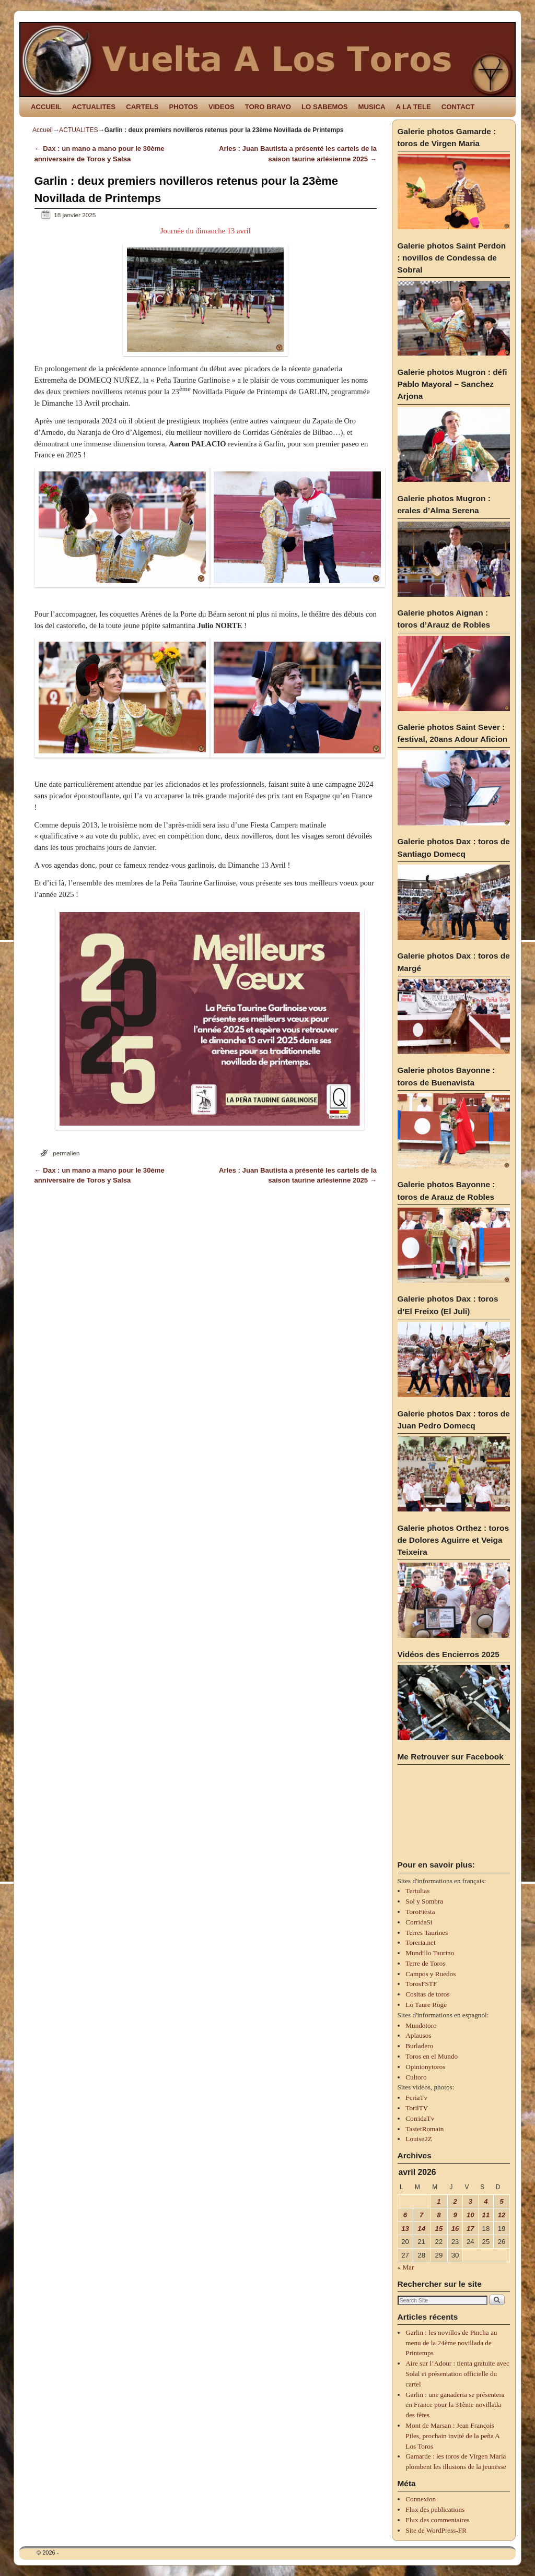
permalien (66, 1153)
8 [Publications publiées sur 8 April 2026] (438, 2215)
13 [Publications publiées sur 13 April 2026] (405, 2228)
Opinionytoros (425, 2067)
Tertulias (417, 1891)
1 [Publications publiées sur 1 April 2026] (438, 2201)
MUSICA (372, 107)
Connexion (420, 2499)
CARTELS (142, 107)
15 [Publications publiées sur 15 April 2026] (439, 2228)
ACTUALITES (94, 107)
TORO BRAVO (268, 107)
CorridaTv (419, 2118)
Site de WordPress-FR (436, 2530)
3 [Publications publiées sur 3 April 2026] (470, 2201)
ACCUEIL (46, 107)
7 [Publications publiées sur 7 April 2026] (421, 2215)
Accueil (42, 130)
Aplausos (418, 2035)
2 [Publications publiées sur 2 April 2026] (455, 2201)
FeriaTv (416, 2097)
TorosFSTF (421, 1984)
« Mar (406, 2267)
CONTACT (457, 107)
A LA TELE (413, 107)
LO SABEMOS (324, 107)
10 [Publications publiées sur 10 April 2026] (470, 2215)
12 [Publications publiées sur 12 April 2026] (502, 2215)
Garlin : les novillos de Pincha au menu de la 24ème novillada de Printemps (451, 2343)
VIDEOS (221, 107)
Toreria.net (420, 1942)
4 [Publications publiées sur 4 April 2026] (485, 2201)
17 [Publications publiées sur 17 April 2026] (470, 2228)
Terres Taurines (426, 1932)
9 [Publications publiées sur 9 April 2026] (455, 2215)
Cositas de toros (427, 1994)
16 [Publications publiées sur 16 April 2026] (455, 2228)
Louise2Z (418, 2139)
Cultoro (415, 2077)
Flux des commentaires (437, 2520)
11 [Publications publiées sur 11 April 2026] (486, 2215)
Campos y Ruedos (430, 1974)
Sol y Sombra (424, 1901)
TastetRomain (424, 2129)
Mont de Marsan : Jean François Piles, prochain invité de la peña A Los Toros (452, 2435)
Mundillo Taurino (429, 1953)
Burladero (419, 2046)
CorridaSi (418, 1922)
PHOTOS (183, 107)
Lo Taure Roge (426, 2004)
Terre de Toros (425, 1963)
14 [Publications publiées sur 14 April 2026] (421, 2228)
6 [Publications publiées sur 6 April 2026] (405, 2215)
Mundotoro (420, 2025)
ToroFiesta (420, 1912)
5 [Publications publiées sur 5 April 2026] (501, 2201)
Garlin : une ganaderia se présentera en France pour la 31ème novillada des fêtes (454, 2405)
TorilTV (416, 2108)
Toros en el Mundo (431, 2056)
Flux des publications (434, 2509)
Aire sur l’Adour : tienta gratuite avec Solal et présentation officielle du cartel (457, 2373)
